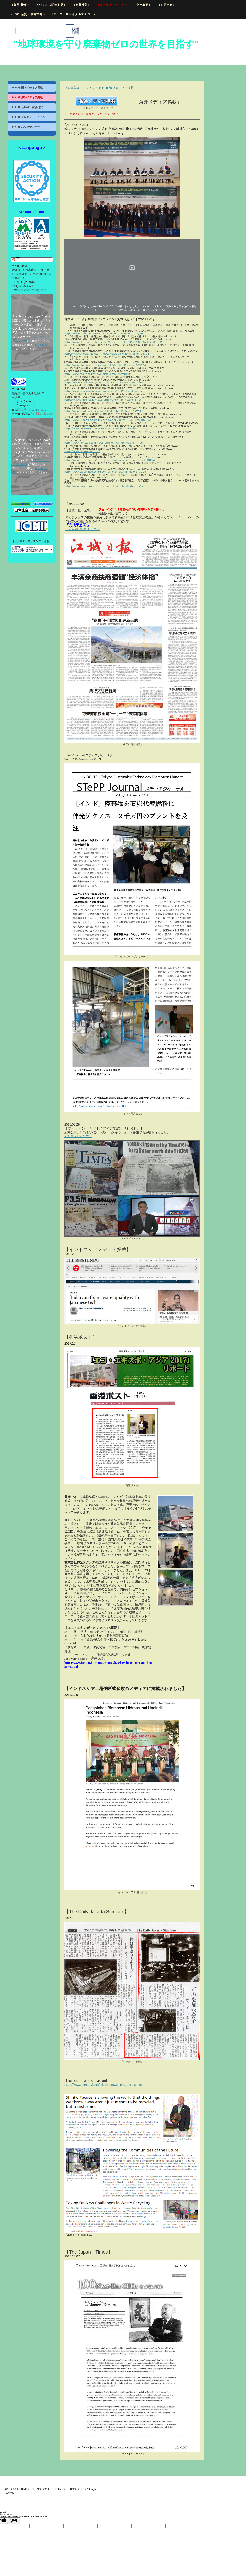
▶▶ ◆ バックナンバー (26, 126)
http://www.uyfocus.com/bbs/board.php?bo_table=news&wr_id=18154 (109, 460)
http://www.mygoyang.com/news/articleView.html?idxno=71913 (105, 486)
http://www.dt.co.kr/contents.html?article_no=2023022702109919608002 (113, 342)
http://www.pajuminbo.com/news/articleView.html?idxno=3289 (105, 471)
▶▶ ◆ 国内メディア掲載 (27, 87)
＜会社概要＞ (142, 4)
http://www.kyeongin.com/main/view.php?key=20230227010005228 (109, 420)
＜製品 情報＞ (20, 4)
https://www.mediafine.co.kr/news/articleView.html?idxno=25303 (106, 353)
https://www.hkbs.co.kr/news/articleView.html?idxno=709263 (104, 333)
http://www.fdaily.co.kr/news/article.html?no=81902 (98, 374)
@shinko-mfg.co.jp (41, 413)
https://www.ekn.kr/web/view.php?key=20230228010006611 (104, 382)
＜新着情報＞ (81, 4)
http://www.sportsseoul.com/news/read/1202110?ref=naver (103, 391)
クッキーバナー (107, 310)
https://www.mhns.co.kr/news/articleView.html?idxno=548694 (104, 399)
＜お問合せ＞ (166, 4)
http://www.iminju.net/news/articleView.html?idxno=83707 (102, 411)
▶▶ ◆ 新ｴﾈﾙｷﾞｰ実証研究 (27, 107)
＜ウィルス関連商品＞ (51, 4)
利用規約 (9, 2485)
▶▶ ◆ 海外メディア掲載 (27, 97)
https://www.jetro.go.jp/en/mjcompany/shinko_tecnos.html (103, 2084)
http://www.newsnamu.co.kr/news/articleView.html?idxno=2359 (105, 428)
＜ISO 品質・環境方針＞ (28, 14)
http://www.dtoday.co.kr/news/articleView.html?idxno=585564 (105, 365)
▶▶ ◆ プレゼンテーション (28, 117)
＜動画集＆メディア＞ (112, 4)
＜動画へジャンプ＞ (78, 1136)
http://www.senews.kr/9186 (82, 451)
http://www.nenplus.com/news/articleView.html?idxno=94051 (104, 443)
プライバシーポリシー (28, 2485)
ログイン (188, 2496)
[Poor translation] (14, 2520)
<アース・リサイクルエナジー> (73, 14)
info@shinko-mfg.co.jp (32, 290)
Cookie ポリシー (52, 2485)
